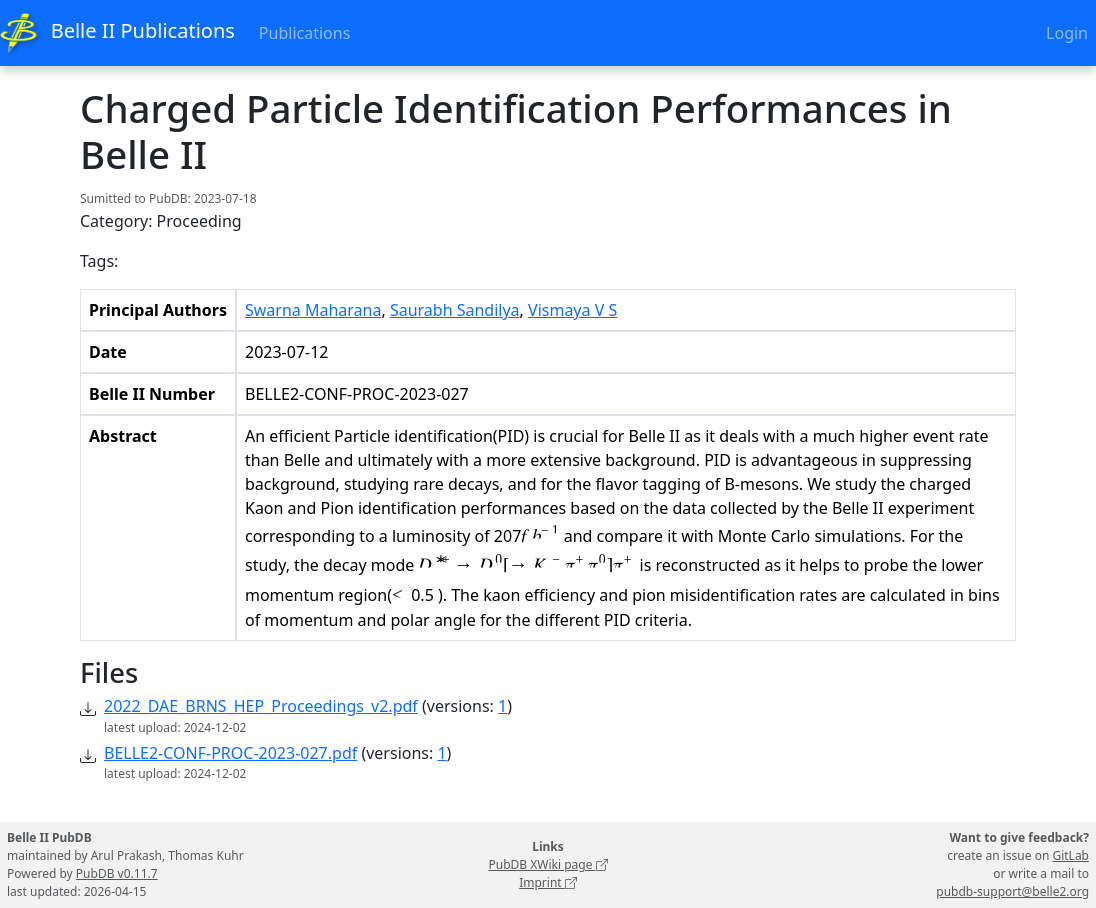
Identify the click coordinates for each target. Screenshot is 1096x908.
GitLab (1070, 855)
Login (1067, 33)
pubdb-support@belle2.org (1012, 891)
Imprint (548, 882)
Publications (304, 33)
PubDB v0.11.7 (117, 873)
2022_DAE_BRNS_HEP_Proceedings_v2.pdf (261, 706)
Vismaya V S (572, 310)
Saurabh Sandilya (455, 310)
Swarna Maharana (313, 310)
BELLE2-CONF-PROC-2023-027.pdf (230, 753)
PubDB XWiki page (547, 864)
